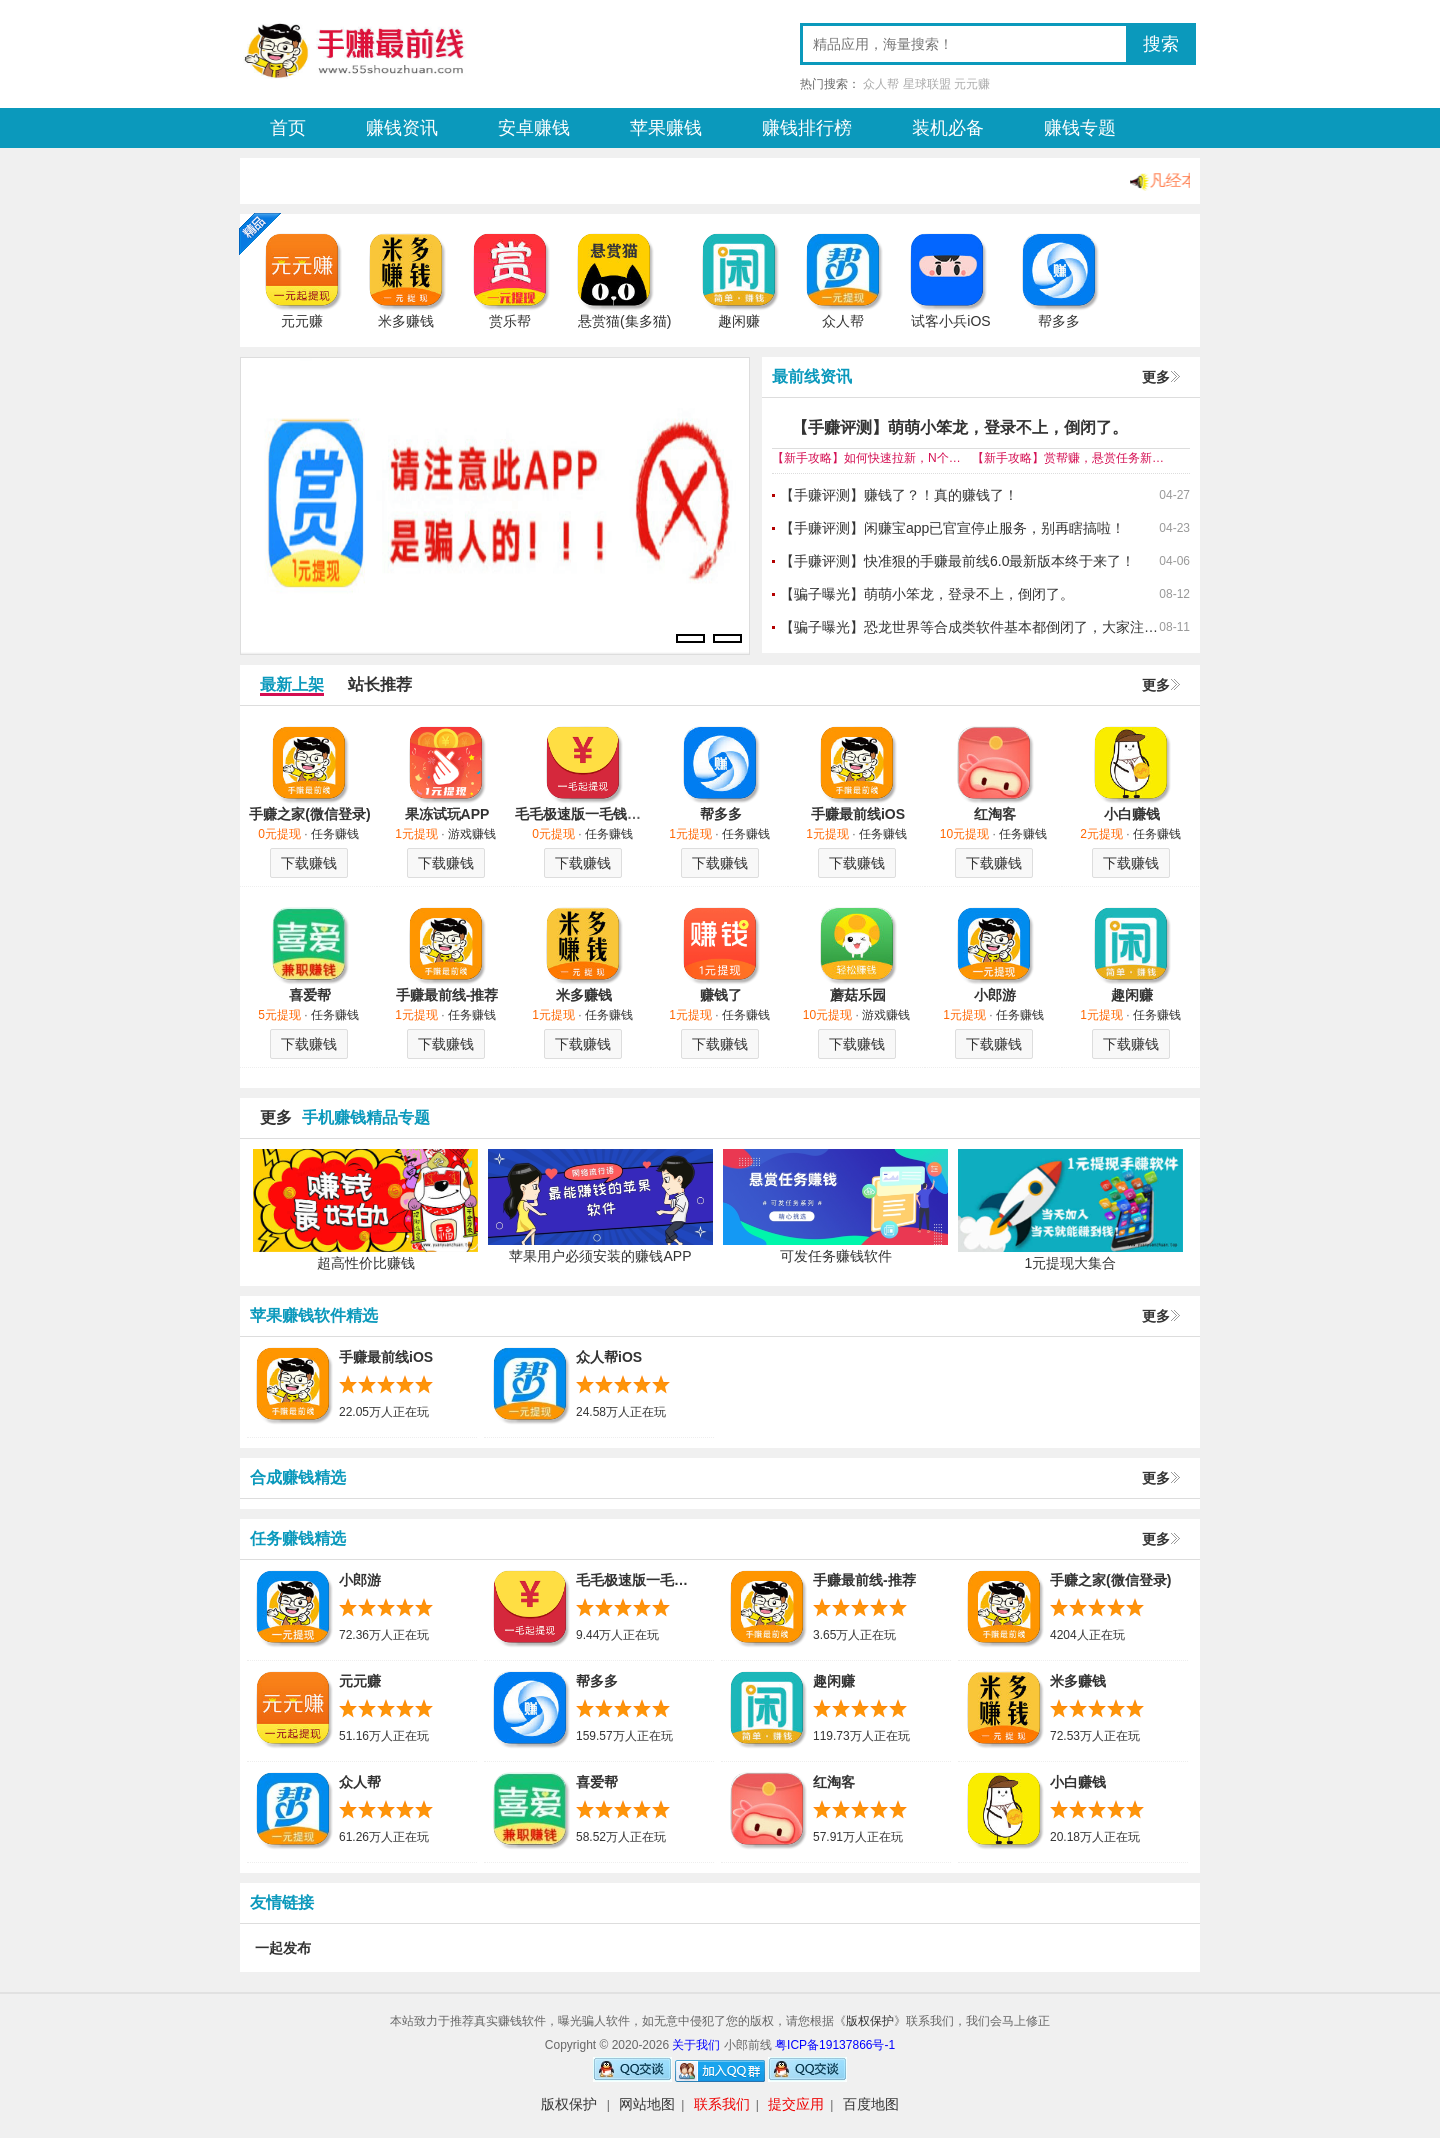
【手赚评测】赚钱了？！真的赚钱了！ (899, 495)
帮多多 (1059, 321)
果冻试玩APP (447, 814)
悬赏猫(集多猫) (624, 321)
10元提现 (964, 834)
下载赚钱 (309, 863)
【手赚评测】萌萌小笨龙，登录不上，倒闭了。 (960, 427)
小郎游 (995, 995)
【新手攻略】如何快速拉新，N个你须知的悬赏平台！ (872, 458)
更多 (1156, 377)
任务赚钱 (335, 834)
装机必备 (948, 128)
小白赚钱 (1132, 814)
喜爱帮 (310, 995)
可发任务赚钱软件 (836, 1256)
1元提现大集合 (1071, 1263)
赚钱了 (721, 995)
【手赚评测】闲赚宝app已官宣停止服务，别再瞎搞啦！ (952, 528)
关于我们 (697, 2045)
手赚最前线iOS (858, 814)
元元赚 (972, 84)
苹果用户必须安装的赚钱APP (600, 1256)
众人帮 (881, 84)
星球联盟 (927, 84)
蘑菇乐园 (858, 995)
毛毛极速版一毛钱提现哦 (592, 814)
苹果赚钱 (666, 128)
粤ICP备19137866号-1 (835, 2045)
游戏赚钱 (472, 834)
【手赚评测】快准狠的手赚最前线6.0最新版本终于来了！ (957, 561)
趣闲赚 (739, 321)
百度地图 (871, 2104)
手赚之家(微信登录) (309, 814)
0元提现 (279, 834)
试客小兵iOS (950, 321)
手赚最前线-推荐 (447, 995)
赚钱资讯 (402, 128)
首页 (288, 128)
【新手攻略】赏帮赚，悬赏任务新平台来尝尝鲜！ (1072, 458)
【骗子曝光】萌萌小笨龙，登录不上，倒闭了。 (927, 594)
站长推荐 (380, 684)
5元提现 (279, 1015)
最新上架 (292, 684)
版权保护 (870, 2021)
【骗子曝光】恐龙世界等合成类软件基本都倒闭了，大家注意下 (969, 627)
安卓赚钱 (534, 128)
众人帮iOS (609, 1357)
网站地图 (647, 2104)
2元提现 (1101, 834)
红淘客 (995, 814)
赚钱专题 (1080, 128)
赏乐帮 (510, 321)
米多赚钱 (406, 321)
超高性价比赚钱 (366, 1263)
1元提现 (416, 834)
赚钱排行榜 (807, 128)
